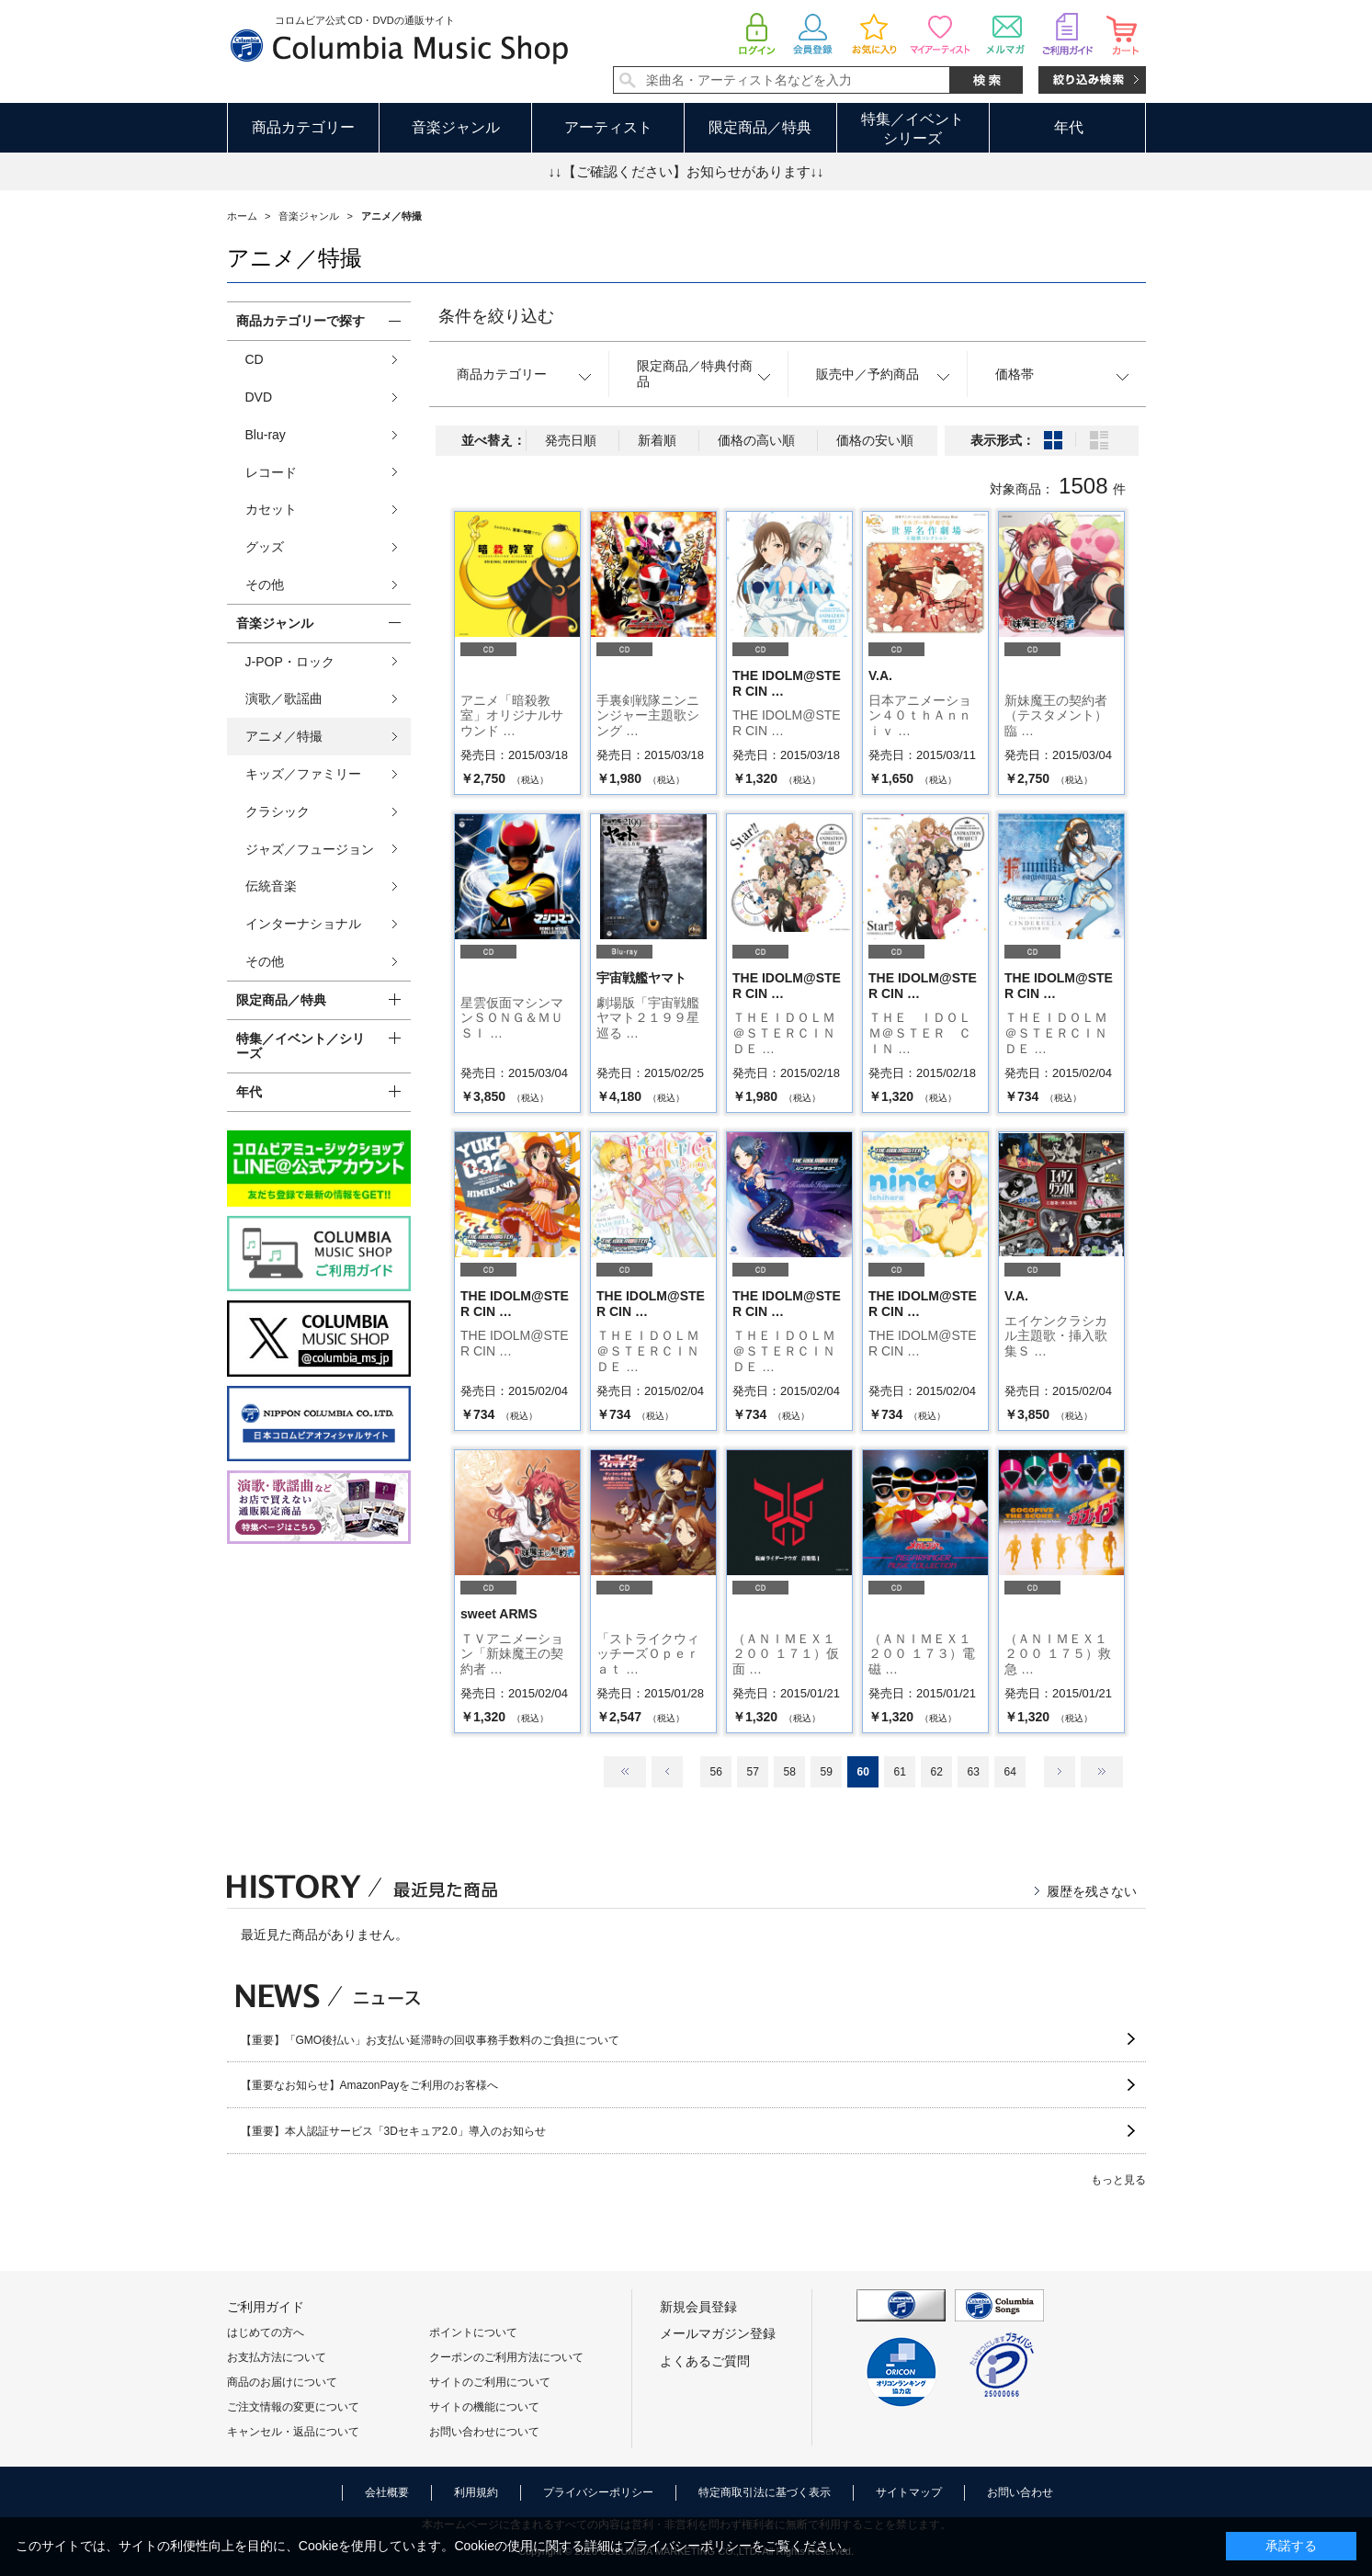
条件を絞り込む (496, 316)
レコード (271, 472)
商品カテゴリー (303, 127)
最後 (1102, 1771)
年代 (1068, 127)
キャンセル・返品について (293, 2431)
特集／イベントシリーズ (912, 128)
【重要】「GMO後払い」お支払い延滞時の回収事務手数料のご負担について (430, 2040)
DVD (259, 397)
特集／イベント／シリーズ (300, 1046)
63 (973, 1771)
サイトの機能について (484, 2406)
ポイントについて (473, 2332)
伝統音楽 (271, 886)
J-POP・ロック (289, 661)
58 (789, 1771)
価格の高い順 (756, 440)
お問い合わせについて (484, 2431)
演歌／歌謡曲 (284, 698)
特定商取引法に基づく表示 (764, 2492)
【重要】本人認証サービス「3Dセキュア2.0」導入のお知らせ (393, 2131)
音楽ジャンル (456, 127)
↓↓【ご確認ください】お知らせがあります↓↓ (686, 171)
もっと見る (1118, 2179)
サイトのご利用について (489, 2382)
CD (254, 359)
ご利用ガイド (265, 2306)
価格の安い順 (874, 440)
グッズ (264, 546)
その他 (264, 584)
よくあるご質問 (705, 2361)
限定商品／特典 (760, 127)
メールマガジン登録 (718, 2333)
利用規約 (476, 2492)
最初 (625, 1771)
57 (752, 1771)
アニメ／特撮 (284, 736)
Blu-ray (265, 434)
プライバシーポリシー (598, 2492)
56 (715, 1771)
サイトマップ (909, 2492)
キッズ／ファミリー (303, 773)
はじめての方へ (265, 2332)
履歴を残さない (1092, 1891)
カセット (271, 509)
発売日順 (570, 440)
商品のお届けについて (282, 2382)
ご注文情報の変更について (293, 2406)
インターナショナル (303, 923)
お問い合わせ (1020, 2492)
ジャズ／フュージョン (309, 849)
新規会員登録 (698, 2306)
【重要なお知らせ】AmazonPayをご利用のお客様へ (370, 2085)
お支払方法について (276, 2357)
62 (936, 1771)
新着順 (657, 440)
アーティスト (608, 127)
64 (1009, 1771)
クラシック (277, 811)
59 (826, 1771)
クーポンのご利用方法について (506, 2357)
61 (899, 1771)
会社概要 (387, 2492)
